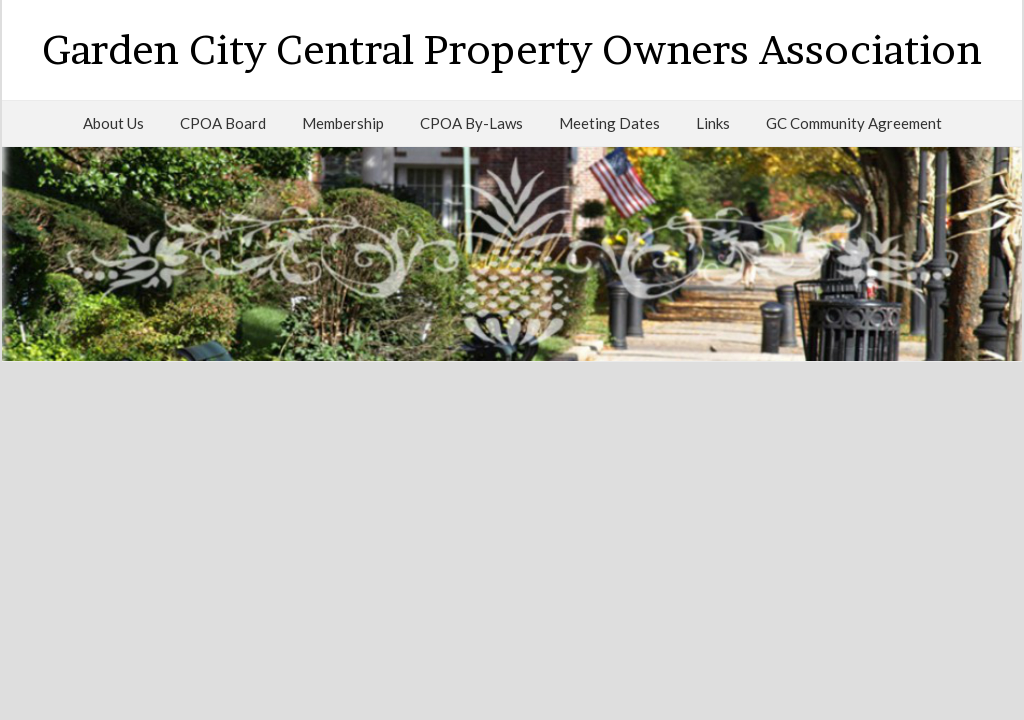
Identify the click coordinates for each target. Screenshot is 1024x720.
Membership (343, 123)
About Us (113, 123)
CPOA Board (223, 123)
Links (713, 123)
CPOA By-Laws (471, 123)
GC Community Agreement (854, 123)
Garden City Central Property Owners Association (512, 49)
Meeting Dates (609, 123)
